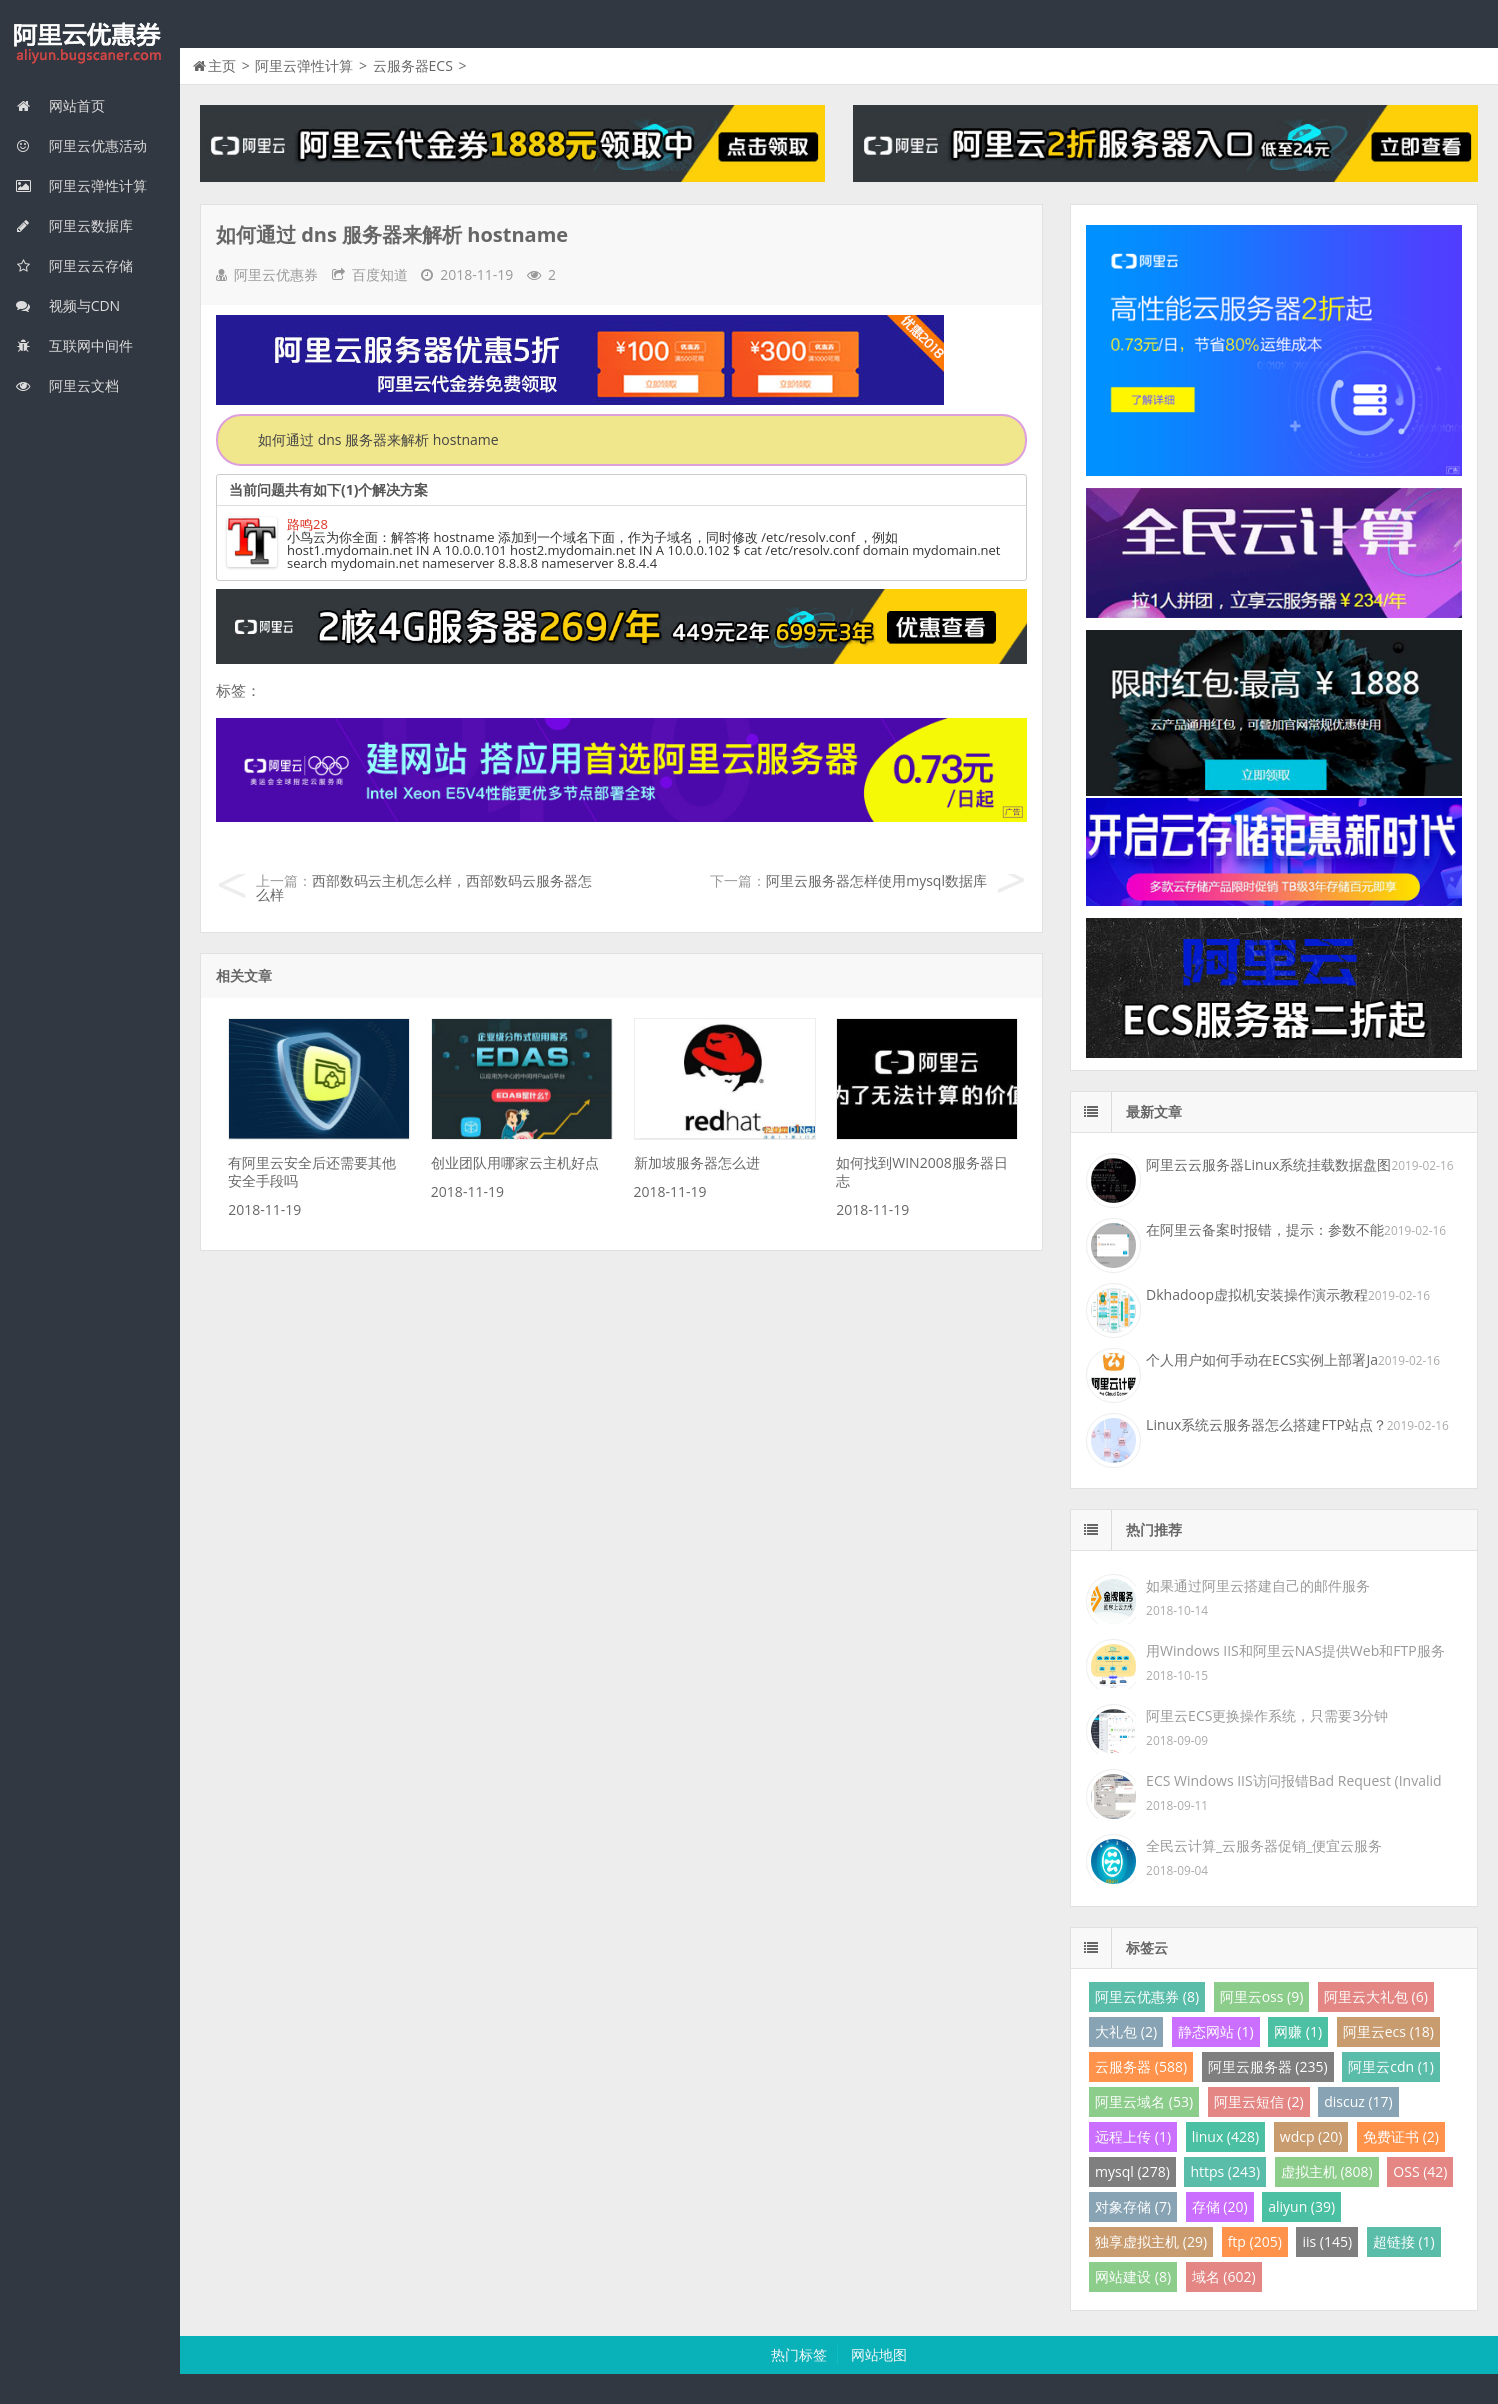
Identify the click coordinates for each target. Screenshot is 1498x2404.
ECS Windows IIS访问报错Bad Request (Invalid (1293, 1780)
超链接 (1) (1404, 2241)
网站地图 (879, 2354)
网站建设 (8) (1133, 2276)
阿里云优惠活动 (81, 145)
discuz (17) (1358, 2101)
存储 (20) (1220, 2206)
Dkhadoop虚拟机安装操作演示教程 (1257, 1294)
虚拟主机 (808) (1327, 2171)
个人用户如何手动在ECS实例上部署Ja (1262, 1359)
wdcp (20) (1311, 2136)
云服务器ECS (413, 65)
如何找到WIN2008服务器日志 (921, 1171)
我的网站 (90, 44)
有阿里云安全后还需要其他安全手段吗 (312, 1171)
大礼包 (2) (1126, 2031)
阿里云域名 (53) (1144, 2101)
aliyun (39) (1301, 2206)
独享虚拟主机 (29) (1151, 2241)
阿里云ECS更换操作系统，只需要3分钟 (1267, 1715)
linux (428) (1225, 2136)
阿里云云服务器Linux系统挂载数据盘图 (1268, 1164)
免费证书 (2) (1401, 2136)
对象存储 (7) (1133, 2206)
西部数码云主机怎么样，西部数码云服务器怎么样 (424, 887)
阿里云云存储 (74, 265)
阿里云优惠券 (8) (1147, 1996)
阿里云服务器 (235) (1268, 2066)
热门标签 (799, 2354)
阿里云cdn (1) (1391, 2066)
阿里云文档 (67, 385)
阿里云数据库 (74, 225)
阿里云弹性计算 (81, 185)
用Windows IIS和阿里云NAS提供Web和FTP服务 (1295, 1650)
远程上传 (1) (1133, 2136)
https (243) (1225, 2171)
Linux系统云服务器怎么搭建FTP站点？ (1266, 1424)
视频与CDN (67, 305)
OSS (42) (1420, 2171)
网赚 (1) (1298, 2031)
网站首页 (60, 105)
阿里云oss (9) (1262, 1996)
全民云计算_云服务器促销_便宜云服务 (1264, 1845)
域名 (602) (1224, 2276)
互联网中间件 (74, 345)
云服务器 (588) (1141, 2066)
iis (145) (1327, 2241)
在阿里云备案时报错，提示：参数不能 (1265, 1229)
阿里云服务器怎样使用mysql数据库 (876, 880)
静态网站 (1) (1216, 2031)
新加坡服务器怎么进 (697, 1162)
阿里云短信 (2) (1259, 2101)
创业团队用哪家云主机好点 (515, 1162)
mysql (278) (1132, 2171)
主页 (222, 65)
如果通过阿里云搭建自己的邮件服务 (1258, 1585)
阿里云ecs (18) (1388, 2031)
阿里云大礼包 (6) (1376, 1996)
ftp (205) (1255, 2241)
